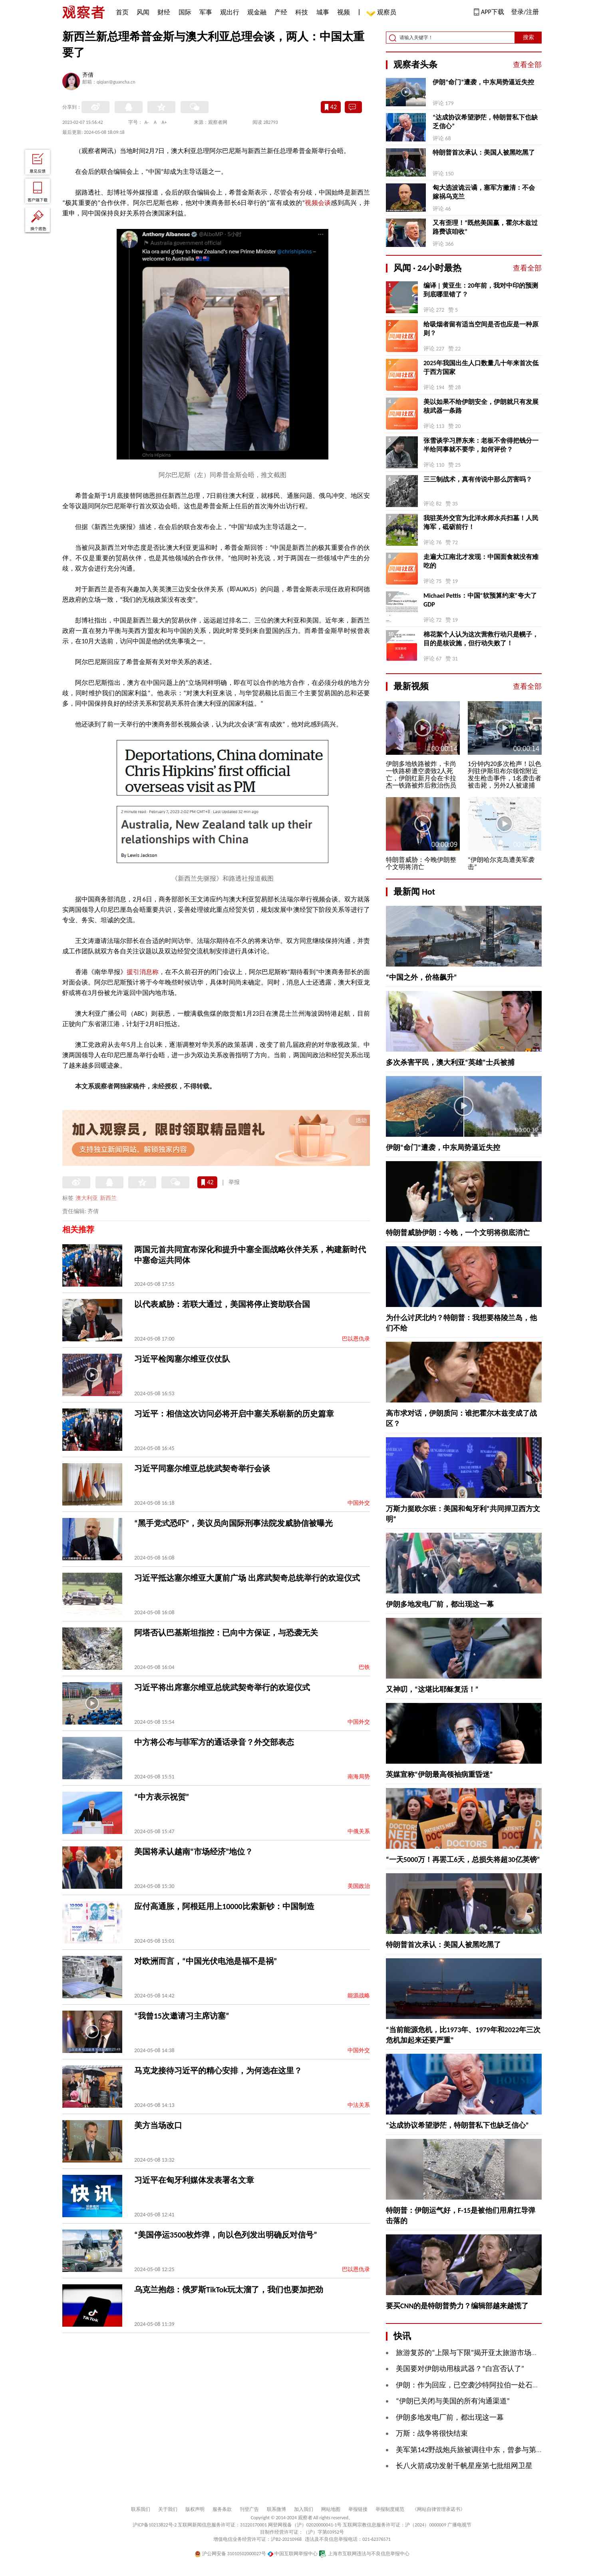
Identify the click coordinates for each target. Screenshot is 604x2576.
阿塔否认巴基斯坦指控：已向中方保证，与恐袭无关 (226, 1632)
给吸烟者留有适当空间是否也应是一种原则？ (480, 328)
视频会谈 (318, 203)
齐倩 (87, 75)
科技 (301, 12)
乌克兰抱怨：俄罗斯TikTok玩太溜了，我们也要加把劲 (228, 2289)
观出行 (229, 12)
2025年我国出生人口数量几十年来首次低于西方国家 (480, 367)
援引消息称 (143, 972)
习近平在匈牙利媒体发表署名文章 (194, 2180)
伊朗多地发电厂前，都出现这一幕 (440, 1604)
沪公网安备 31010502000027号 (230, 2553)
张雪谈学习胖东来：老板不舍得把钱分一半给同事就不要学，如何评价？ (480, 445)
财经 (163, 12)
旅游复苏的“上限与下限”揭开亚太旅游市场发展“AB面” (481, 2352)
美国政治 (359, 1886)
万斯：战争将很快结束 (432, 2433)
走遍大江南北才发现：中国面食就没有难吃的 (480, 561)
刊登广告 (249, 2509)
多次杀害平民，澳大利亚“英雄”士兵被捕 (450, 1062)
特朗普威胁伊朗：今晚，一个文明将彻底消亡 (458, 1232)
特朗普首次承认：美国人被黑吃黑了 (484, 152)
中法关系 (359, 2105)
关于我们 (167, 2509)
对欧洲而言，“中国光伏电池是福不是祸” (205, 1961)
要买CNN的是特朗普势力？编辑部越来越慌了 (457, 2305)
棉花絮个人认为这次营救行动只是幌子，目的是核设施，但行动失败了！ (480, 639)
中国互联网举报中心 (292, 2553)
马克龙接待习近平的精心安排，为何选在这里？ (218, 2070)
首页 (122, 12)
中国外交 (359, 1503)
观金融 (256, 12)
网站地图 (330, 2509)
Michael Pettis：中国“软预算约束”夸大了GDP (480, 600)
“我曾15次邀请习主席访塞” (181, 2016)
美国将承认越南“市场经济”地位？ (193, 1851)
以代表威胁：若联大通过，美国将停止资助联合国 (222, 1304)
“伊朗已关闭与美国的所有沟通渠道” (453, 2401)
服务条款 (222, 2509)
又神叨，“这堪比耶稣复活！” (432, 1689)
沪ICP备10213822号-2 (155, 2525)
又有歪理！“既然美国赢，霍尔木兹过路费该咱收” (485, 227)
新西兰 (108, 1198)
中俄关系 (359, 1831)
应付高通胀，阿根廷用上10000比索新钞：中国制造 (224, 1906)
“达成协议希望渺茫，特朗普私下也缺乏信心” (485, 121)
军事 (205, 12)
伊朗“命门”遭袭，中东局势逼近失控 (483, 82)
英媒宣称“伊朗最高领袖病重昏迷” (439, 1774)
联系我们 (140, 2509)
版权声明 (195, 2509)
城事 (322, 12)
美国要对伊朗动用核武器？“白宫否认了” (460, 2368)
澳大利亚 (87, 1198)
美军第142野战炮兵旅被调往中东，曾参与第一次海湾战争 (487, 2449)
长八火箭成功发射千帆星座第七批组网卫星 (464, 2465)
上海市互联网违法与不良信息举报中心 (364, 2553)
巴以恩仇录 (356, 1338)
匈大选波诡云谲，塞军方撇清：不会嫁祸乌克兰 (484, 192)
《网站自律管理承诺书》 (438, 2509)
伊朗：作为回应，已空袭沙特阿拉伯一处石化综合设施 (482, 2385)
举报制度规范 (390, 2509)
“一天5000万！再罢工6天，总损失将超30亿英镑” (463, 1859)
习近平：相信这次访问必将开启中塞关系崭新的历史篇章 (234, 1413)
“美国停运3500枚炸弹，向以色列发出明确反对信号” (225, 2235)
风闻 (143, 12)
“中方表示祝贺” (161, 1797)
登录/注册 (525, 12)
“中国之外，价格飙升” (421, 977)
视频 (343, 12)
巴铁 (364, 1667)
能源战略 (359, 1995)
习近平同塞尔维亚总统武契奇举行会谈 (202, 1468)
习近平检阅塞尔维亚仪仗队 (182, 1359)
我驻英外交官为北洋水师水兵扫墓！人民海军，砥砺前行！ (480, 522)
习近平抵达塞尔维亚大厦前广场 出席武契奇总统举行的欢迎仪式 (247, 1578)
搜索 (528, 37)
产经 (280, 12)
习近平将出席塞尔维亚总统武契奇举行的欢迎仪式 (222, 1687)
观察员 (382, 13)
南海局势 (359, 1776)
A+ (164, 122)
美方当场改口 (158, 2125)
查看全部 (527, 64)
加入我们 (303, 2509)
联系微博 (276, 2509)
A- (147, 122)
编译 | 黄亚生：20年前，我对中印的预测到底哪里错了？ (480, 290)
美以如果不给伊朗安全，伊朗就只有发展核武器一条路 (480, 406)
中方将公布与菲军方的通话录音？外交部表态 (214, 1742)
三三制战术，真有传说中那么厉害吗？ (477, 479)
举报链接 (358, 2509)
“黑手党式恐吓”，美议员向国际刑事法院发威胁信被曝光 (233, 1523)
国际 (185, 12)
